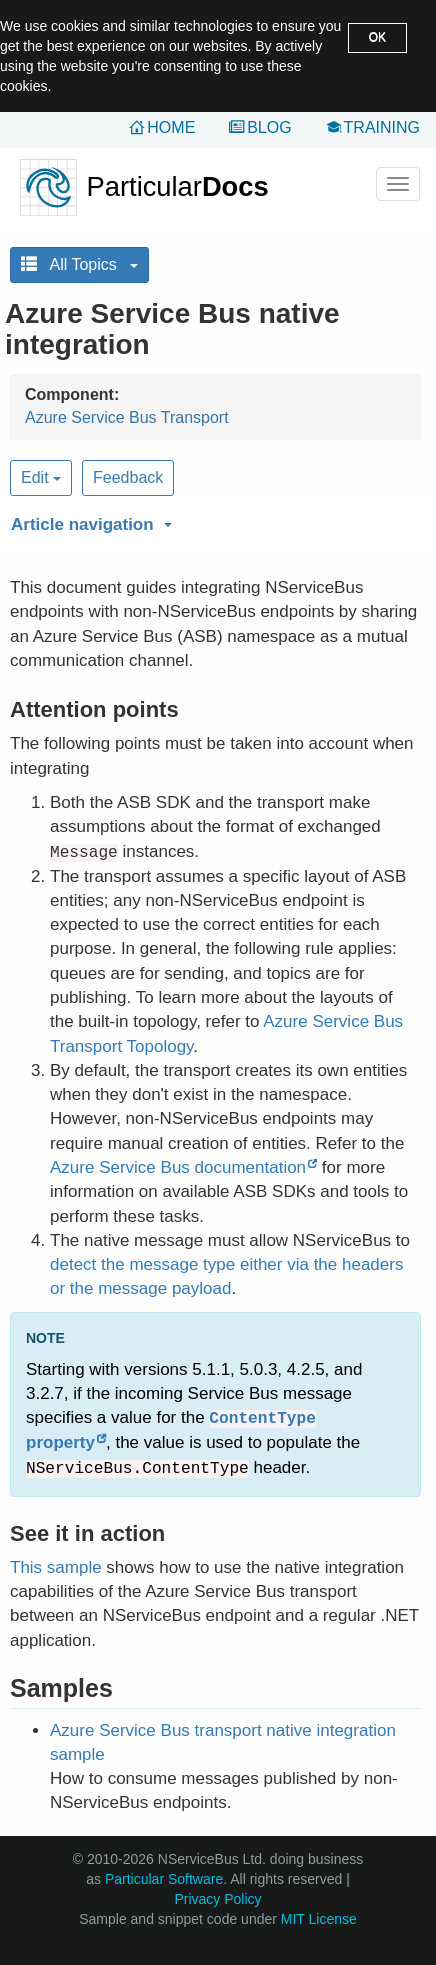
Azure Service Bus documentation (178, 1167)
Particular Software (164, 1879)
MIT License (319, 1919)
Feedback (128, 477)
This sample (56, 1567)
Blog (269, 127)
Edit (41, 477)
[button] (213, 521)
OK (377, 37)
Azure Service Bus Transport (127, 417)
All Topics (79, 264)
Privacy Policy (217, 1899)
